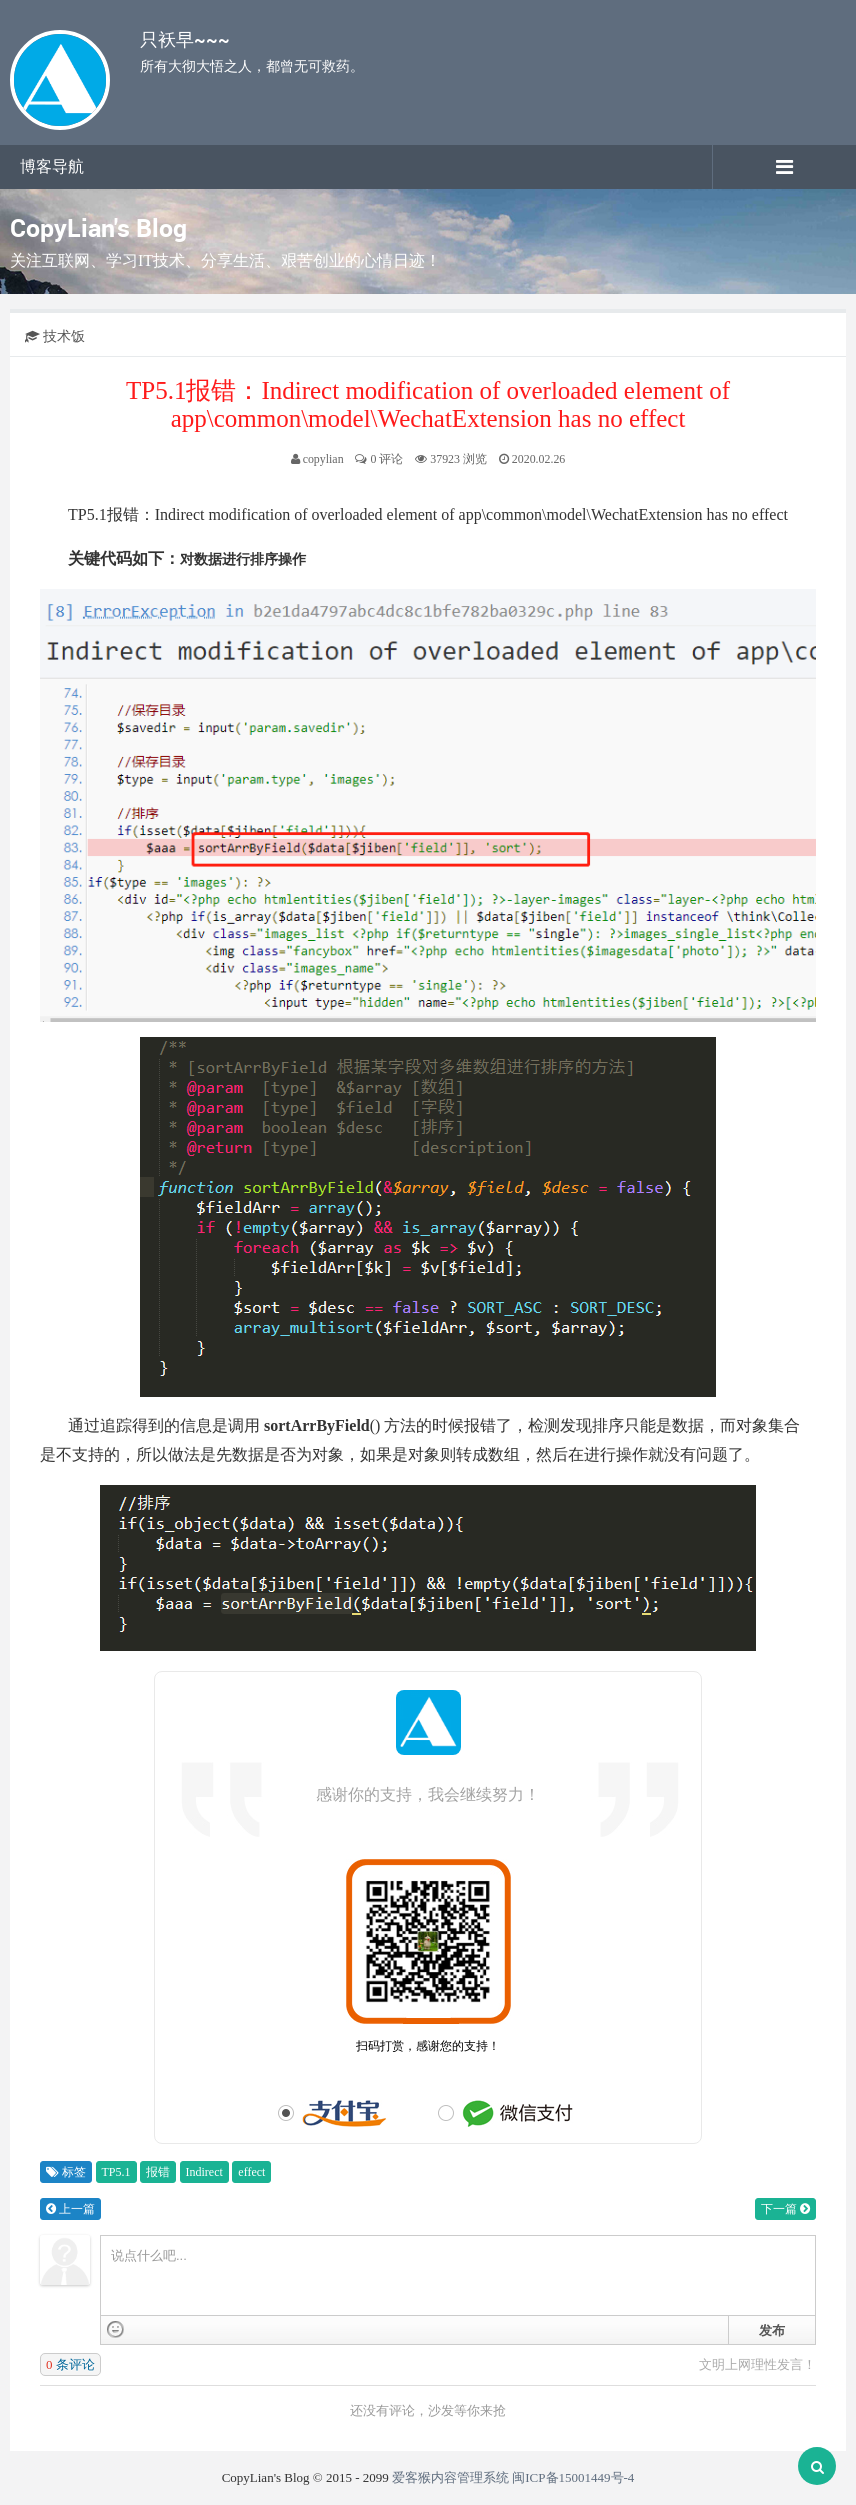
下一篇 (785, 2209)
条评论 (70, 2364)
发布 (772, 2330)
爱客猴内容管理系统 (450, 2477)
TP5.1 (116, 2172)
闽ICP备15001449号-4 (573, 2477)
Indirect (204, 2172)
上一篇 (70, 2209)
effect (251, 2172)
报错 (158, 2172)
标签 (66, 2172)
